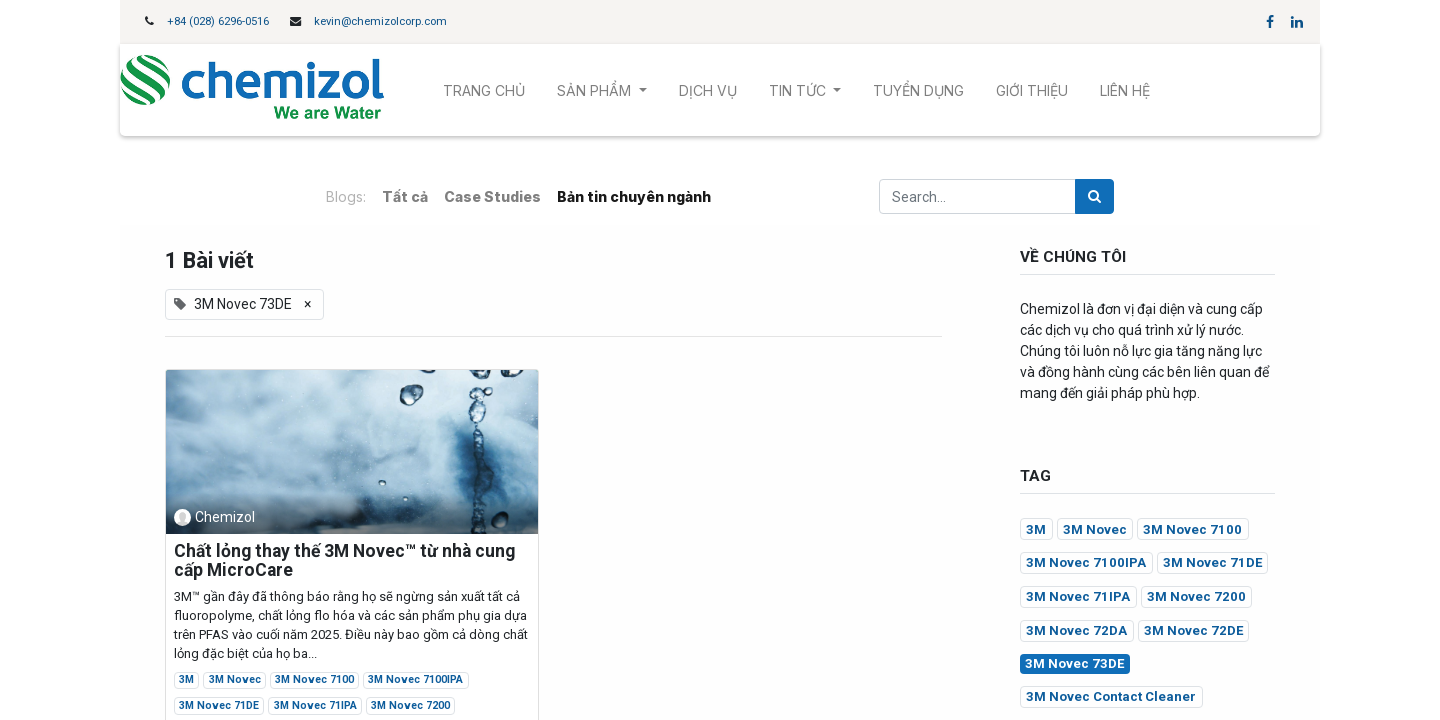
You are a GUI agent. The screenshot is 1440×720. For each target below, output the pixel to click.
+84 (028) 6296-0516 (218, 21)
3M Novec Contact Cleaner (1111, 696)
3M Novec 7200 (410, 705)
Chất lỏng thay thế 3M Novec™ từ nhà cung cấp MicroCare (344, 561)
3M (186, 679)
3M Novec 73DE (1074, 663)
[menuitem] (484, 90)
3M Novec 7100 (314, 679)
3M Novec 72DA (1076, 630)
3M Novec (235, 679)
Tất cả (405, 196)
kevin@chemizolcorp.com (380, 21)
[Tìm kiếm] (1094, 196)
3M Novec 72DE (1193, 630)
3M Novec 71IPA (315, 705)
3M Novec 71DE (219, 705)
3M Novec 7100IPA (415, 679)
